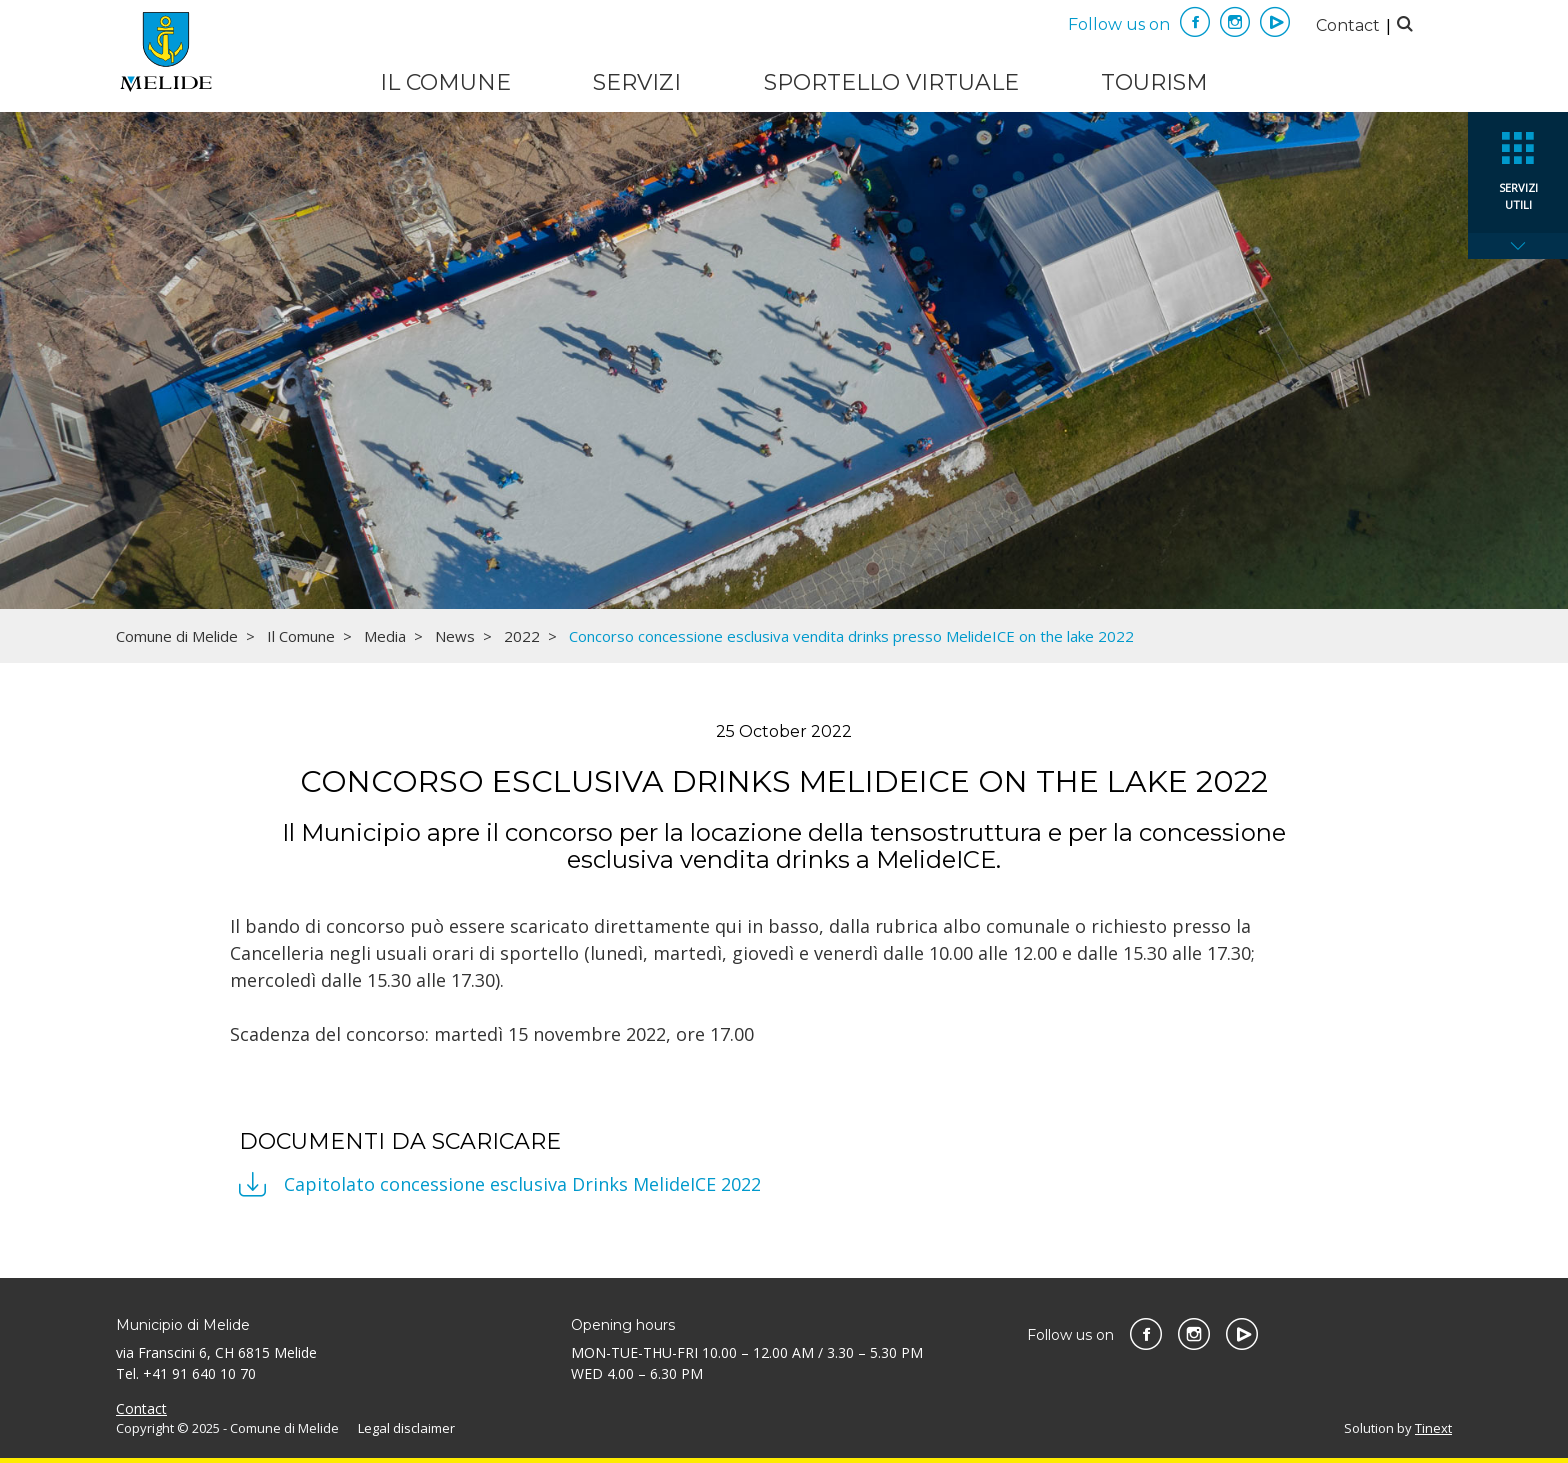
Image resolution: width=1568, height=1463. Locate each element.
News (455, 636)
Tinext (1433, 1428)
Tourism (1154, 82)
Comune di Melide (177, 636)
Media (385, 636)
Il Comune (445, 82)
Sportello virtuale (891, 82)
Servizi (637, 82)
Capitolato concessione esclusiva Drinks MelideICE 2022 (522, 1184)
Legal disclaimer (406, 1428)
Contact (1348, 25)
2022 (522, 636)
